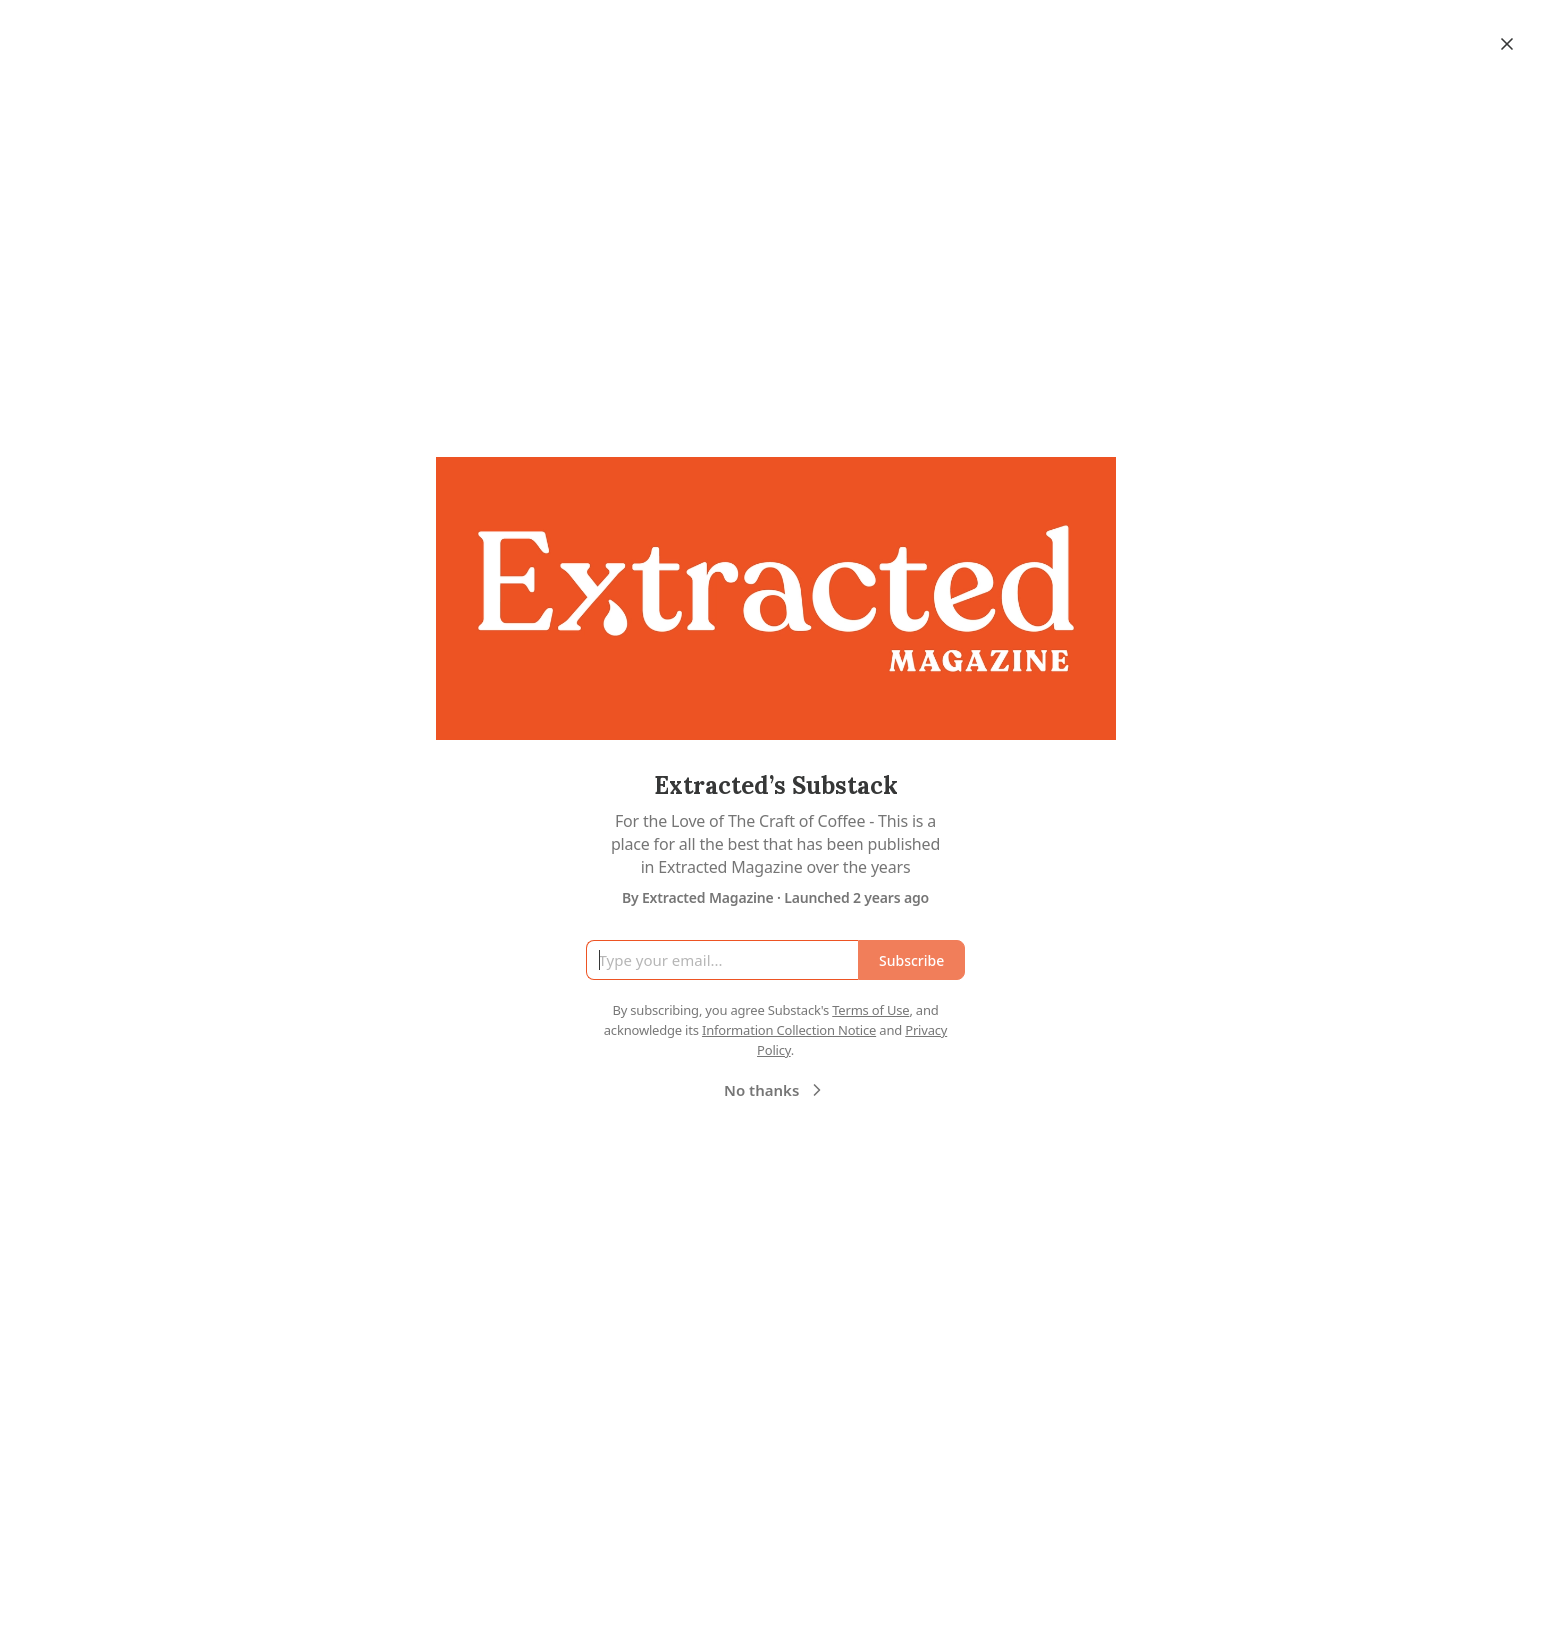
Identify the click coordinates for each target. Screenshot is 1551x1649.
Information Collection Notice (789, 1030)
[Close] (1507, 44)
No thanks (775, 1090)
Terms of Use (870, 1010)
